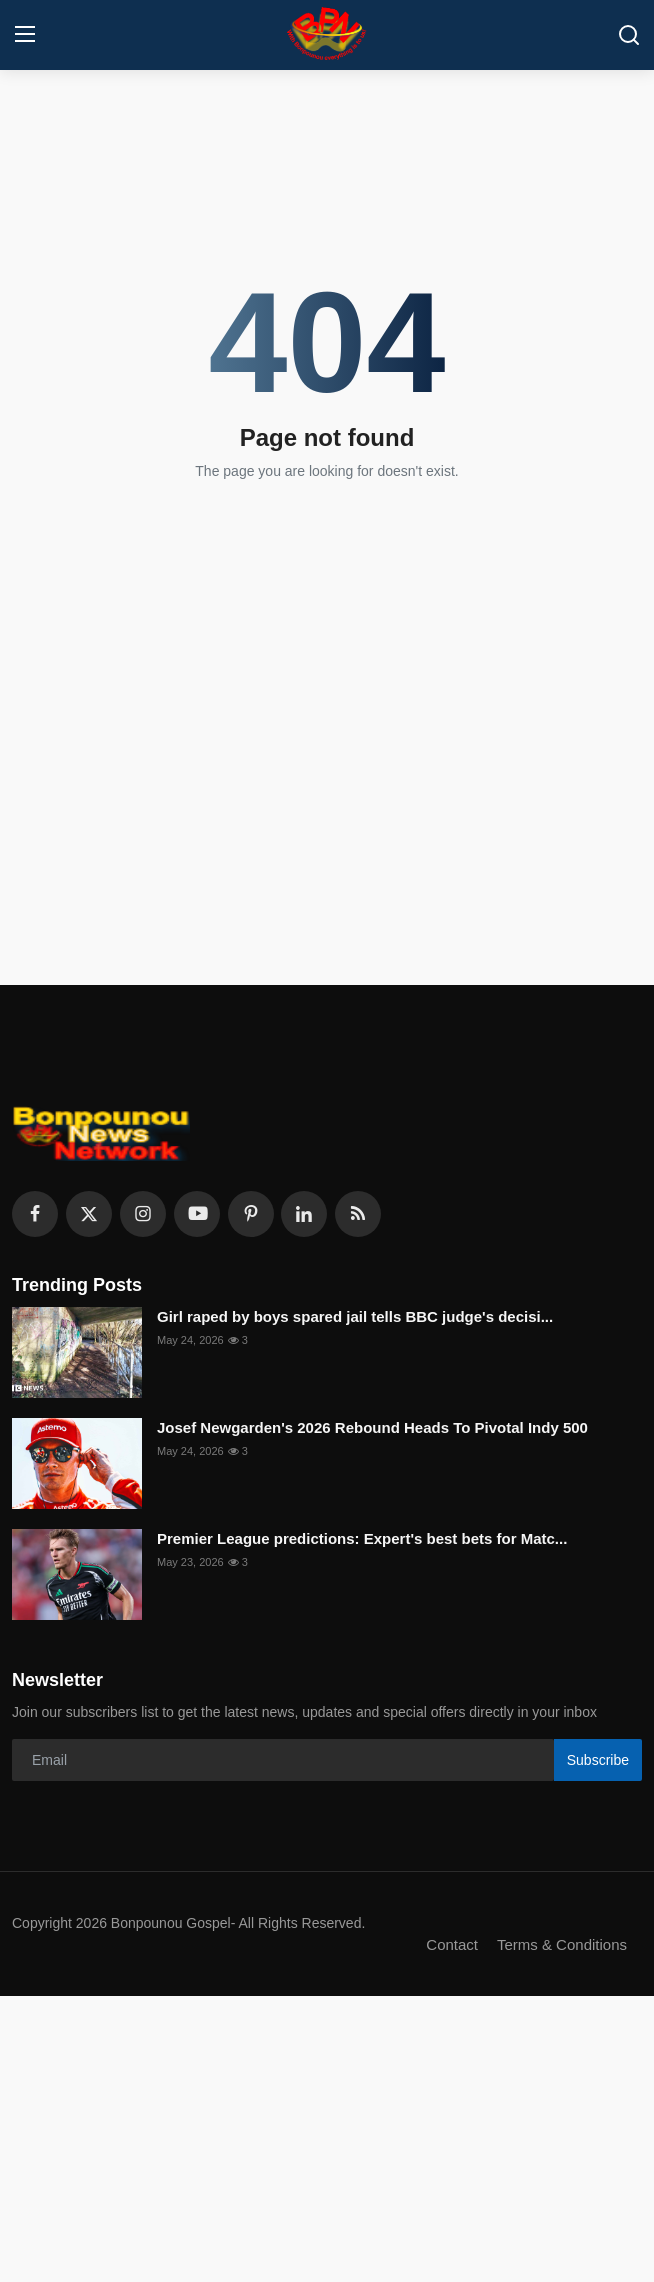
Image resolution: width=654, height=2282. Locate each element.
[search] (629, 35)
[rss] (358, 1214)
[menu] (25, 35)
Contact (452, 1944)
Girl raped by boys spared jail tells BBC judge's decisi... (355, 1316)
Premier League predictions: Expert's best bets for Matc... (362, 1538)
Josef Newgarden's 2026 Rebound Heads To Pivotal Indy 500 (372, 1427)
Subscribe (598, 1760)
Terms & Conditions (562, 1944)
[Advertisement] (327, 2136)
